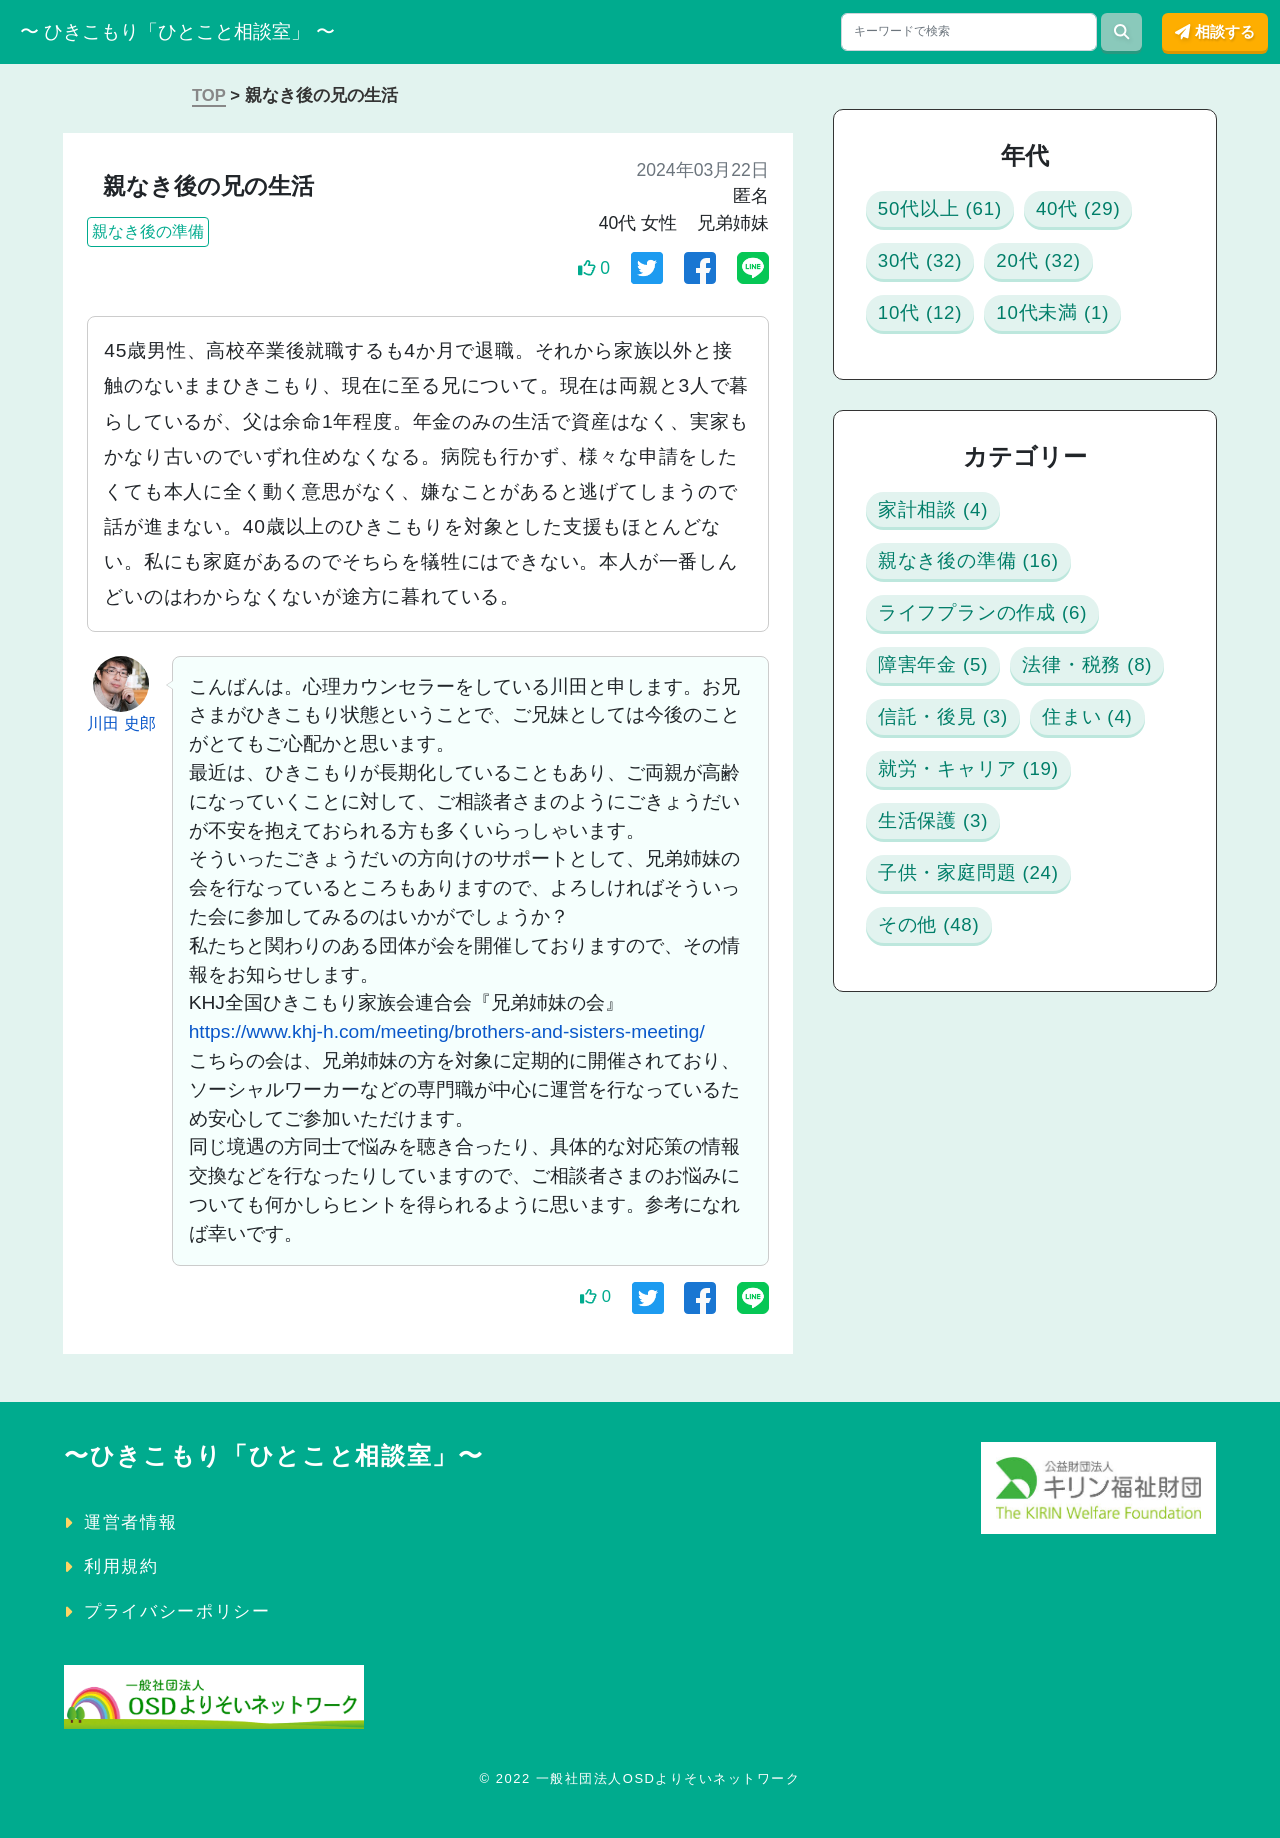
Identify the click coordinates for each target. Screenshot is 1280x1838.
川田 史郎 (121, 723)
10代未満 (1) (949, 392)
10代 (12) (1071, 332)
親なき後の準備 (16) (993, 657)
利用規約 (121, 1566)
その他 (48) (943, 1197)
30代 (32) (1071, 272)
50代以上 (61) (956, 212)
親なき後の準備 (148, 231)
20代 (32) (931, 332)
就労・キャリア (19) (993, 1017)
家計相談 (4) (947, 597)
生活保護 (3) (947, 1077)
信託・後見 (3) (959, 897)
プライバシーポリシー (177, 1611)
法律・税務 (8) (959, 837)
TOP (209, 95)
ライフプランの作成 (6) (1012, 717)
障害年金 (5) (947, 777)
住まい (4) (936, 957)
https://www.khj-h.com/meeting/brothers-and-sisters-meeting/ (447, 1031)
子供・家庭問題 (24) (991, 1137)
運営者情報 (130, 1522)
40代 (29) (931, 272)
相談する (1215, 31)
